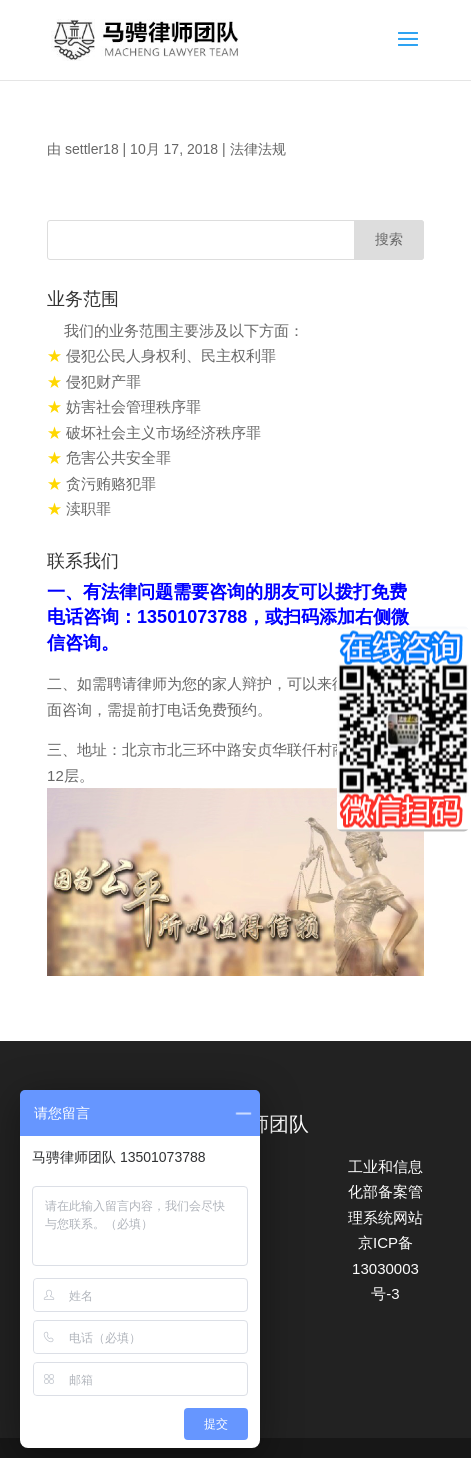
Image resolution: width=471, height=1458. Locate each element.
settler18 (92, 149)
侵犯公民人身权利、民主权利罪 (171, 355)
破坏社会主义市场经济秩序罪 (163, 432)
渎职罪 (88, 508)
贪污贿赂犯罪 (111, 483)
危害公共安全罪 (118, 457)
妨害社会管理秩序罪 (133, 406)
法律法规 (258, 149)
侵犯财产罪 (103, 381)
